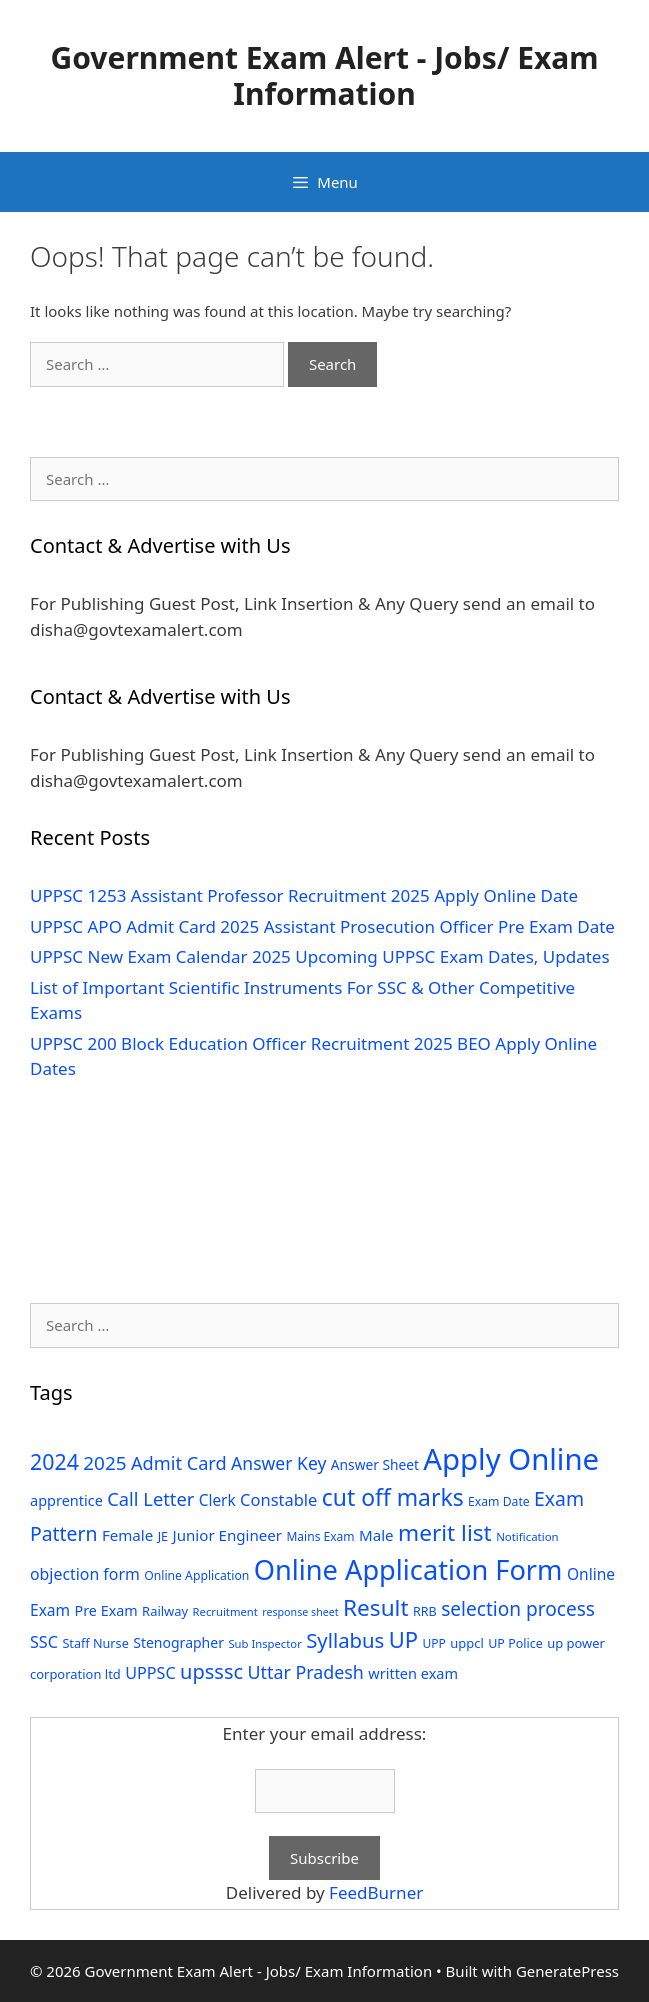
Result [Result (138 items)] (376, 1607)
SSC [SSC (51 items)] (44, 1642)
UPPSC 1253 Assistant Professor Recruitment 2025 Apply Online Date (304, 895)
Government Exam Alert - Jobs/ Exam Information (324, 75)
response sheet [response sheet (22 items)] (300, 1612)
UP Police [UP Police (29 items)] (515, 1643)
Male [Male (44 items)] (376, 1535)
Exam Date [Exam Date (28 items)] (499, 1501)
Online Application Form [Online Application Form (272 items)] (408, 1569)
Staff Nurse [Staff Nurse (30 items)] (95, 1643)
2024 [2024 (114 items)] (54, 1461)
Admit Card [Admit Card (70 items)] (179, 1463)
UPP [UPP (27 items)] (434, 1643)
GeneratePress (567, 1971)
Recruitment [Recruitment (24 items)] (225, 1611)
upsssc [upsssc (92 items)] (211, 1671)
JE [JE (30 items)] (163, 1536)
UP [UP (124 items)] (403, 1639)
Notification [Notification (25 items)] (527, 1536)
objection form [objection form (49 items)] (85, 1574)
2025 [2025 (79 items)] (104, 1463)
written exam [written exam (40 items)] (413, 1673)
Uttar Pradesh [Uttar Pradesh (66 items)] (306, 1672)
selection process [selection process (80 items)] (518, 1609)
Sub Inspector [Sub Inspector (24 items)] (264, 1643)
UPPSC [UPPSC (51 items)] (150, 1673)
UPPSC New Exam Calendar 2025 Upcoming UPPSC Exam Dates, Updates (320, 956)
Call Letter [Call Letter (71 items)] (150, 1498)
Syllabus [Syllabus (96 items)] (345, 1640)
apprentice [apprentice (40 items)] (66, 1500)
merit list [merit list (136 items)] (445, 1532)
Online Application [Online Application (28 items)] (196, 1575)
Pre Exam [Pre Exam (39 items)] (106, 1610)
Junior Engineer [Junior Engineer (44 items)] (227, 1535)
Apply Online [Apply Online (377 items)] (511, 1459)
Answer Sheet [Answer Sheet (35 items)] (375, 1464)
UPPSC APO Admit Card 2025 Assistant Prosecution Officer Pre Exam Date (322, 926)
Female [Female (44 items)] (127, 1535)
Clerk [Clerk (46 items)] (217, 1500)
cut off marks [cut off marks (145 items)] (393, 1497)
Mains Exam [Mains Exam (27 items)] (320, 1536)
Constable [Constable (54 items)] (278, 1499)
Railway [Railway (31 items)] (165, 1611)
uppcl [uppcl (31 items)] (467, 1643)
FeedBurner (376, 1892)
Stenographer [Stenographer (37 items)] (178, 1642)
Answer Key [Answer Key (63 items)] (278, 1463)
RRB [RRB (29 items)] (425, 1611)
